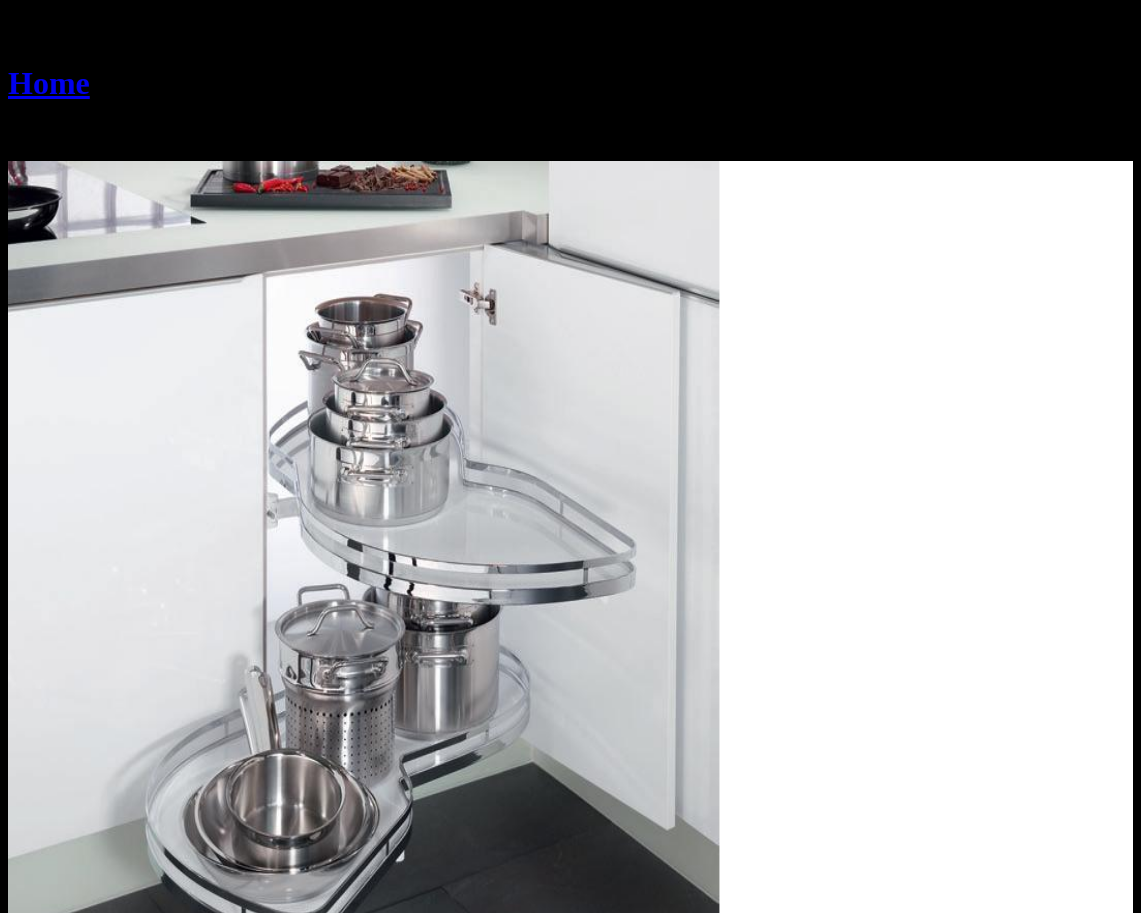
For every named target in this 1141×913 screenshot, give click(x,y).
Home (49, 83)
